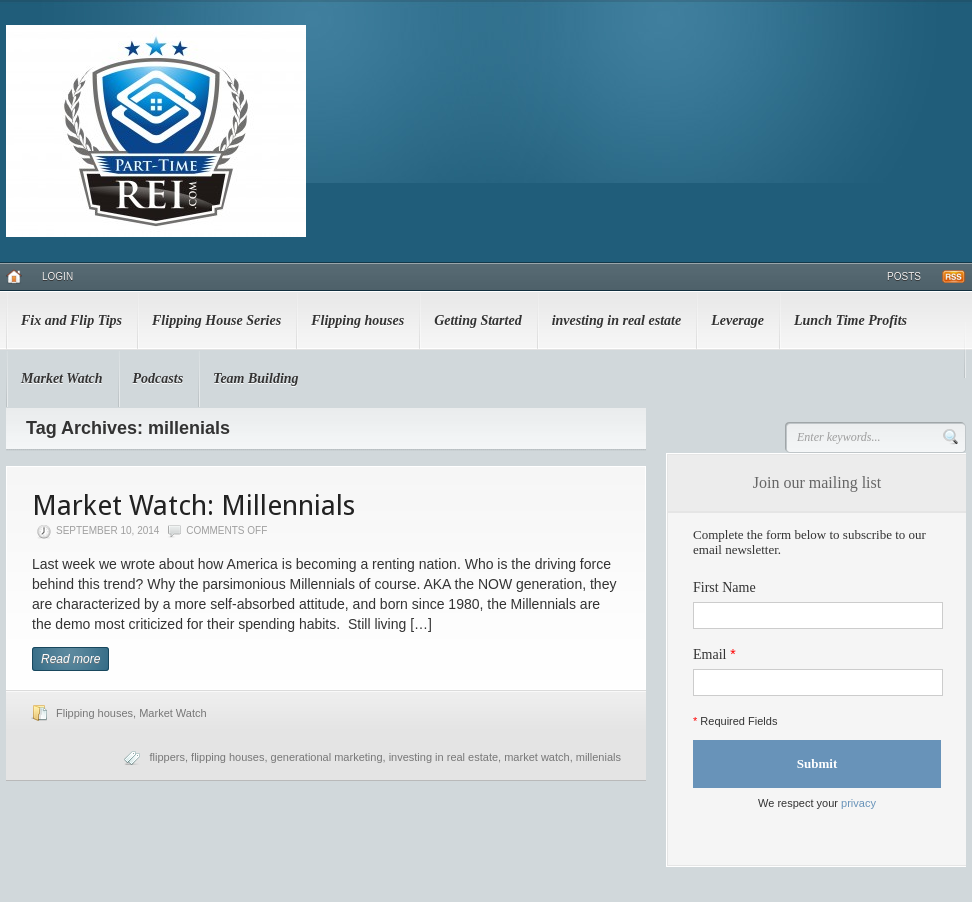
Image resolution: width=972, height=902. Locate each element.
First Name (724, 587)
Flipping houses (357, 320)
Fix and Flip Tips (71, 320)
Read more (70, 659)
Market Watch (62, 378)
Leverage (737, 320)
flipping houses (227, 757)
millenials (598, 757)
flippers (166, 757)
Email (709, 654)
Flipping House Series (216, 320)
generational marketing (327, 757)
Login (57, 276)
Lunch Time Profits (850, 320)
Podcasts (158, 378)
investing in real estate (617, 320)
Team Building (255, 378)
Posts (904, 276)
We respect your (817, 803)
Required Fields (735, 721)
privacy (858, 803)
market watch (536, 757)
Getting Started (478, 320)
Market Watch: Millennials (193, 505)
